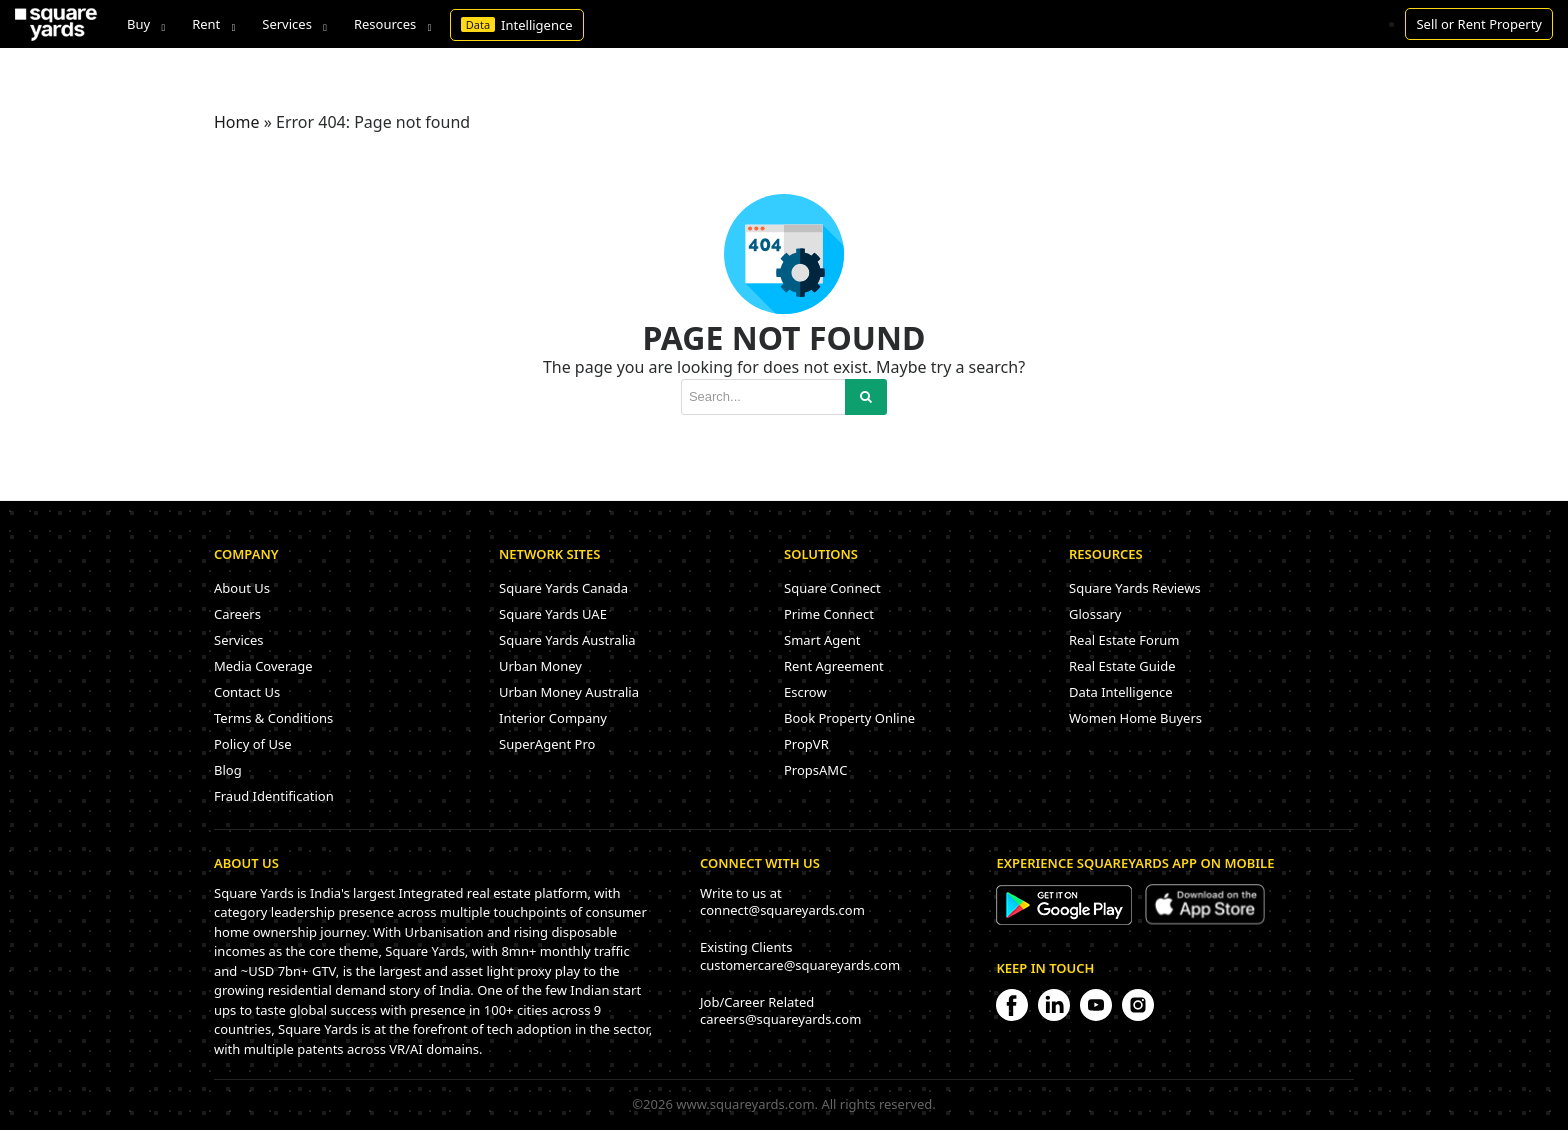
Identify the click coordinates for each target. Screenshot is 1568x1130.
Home (237, 122)
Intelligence (517, 25)
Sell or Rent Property (1479, 24)
